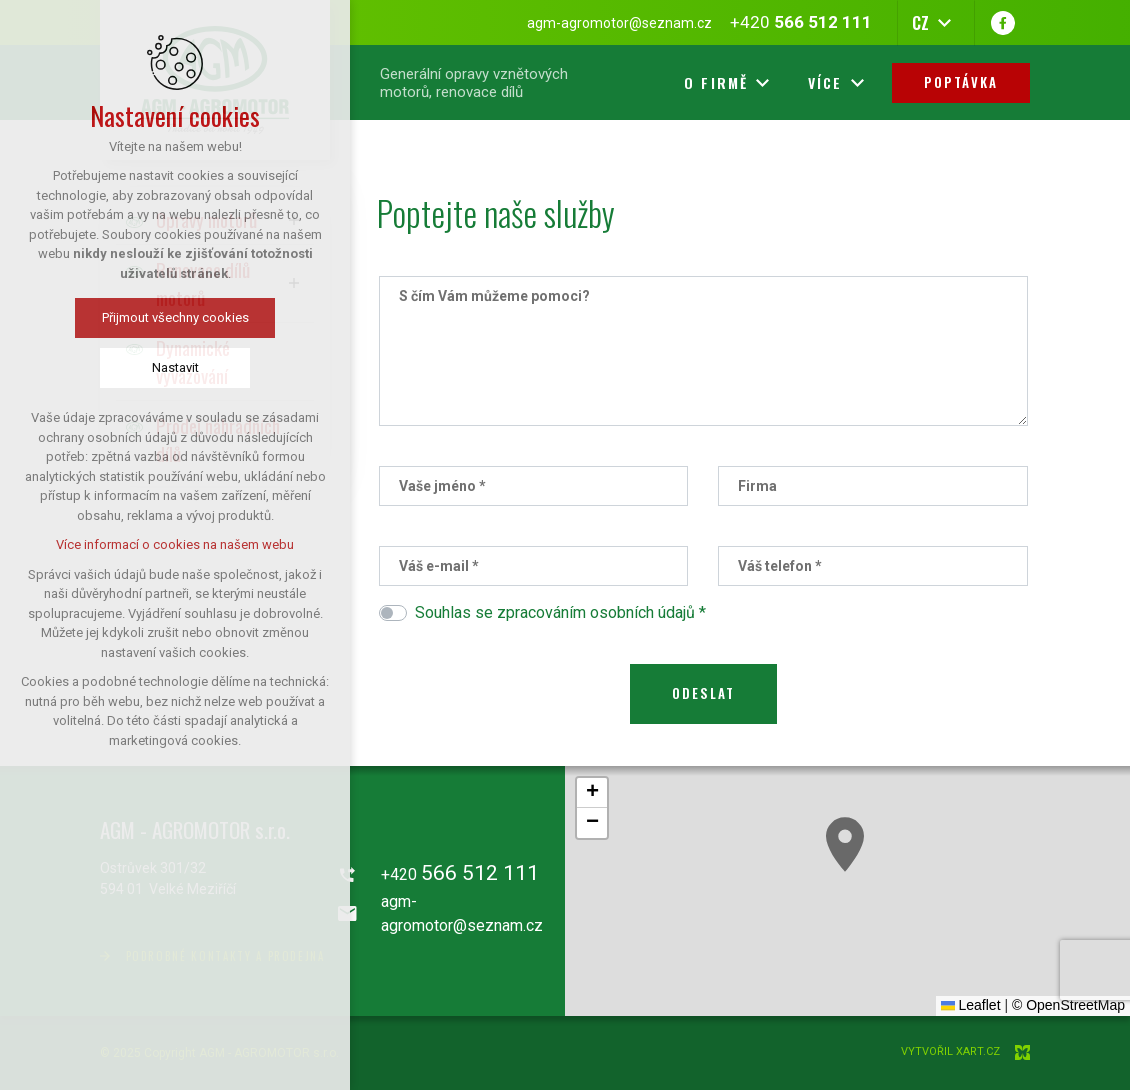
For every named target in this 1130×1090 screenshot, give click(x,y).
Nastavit (175, 367)
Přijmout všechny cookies (175, 317)
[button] (845, 844)
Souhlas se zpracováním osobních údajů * (560, 612)
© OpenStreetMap (1068, 1005)
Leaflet (971, 1005)
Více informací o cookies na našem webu (175, 544)
